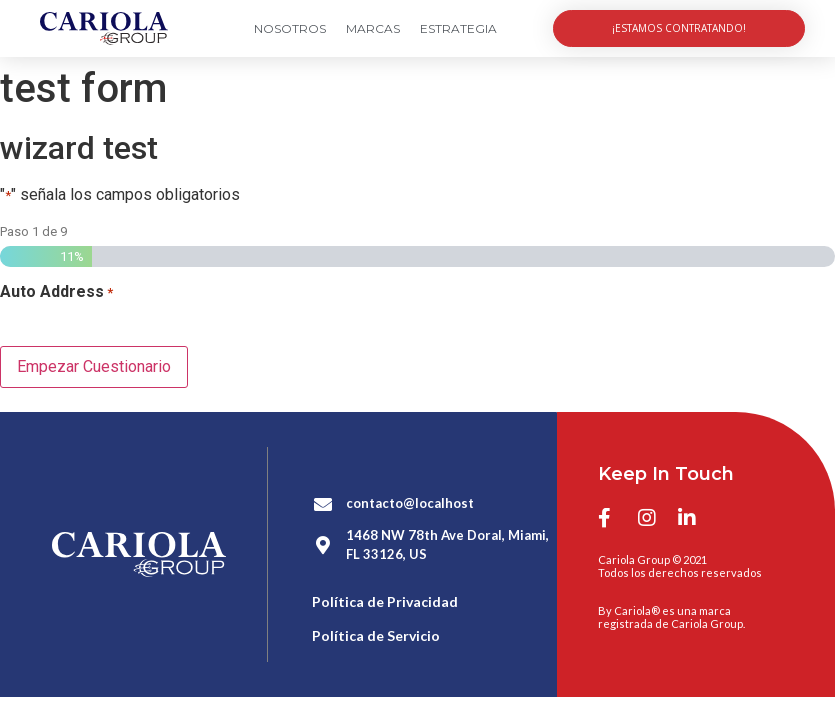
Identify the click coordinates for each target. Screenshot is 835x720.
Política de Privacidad (385, 600)
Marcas (373, 28)
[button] (679, 28)
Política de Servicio (376, 634)
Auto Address (56, 292)
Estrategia (458, 28)
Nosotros (290, 28)
